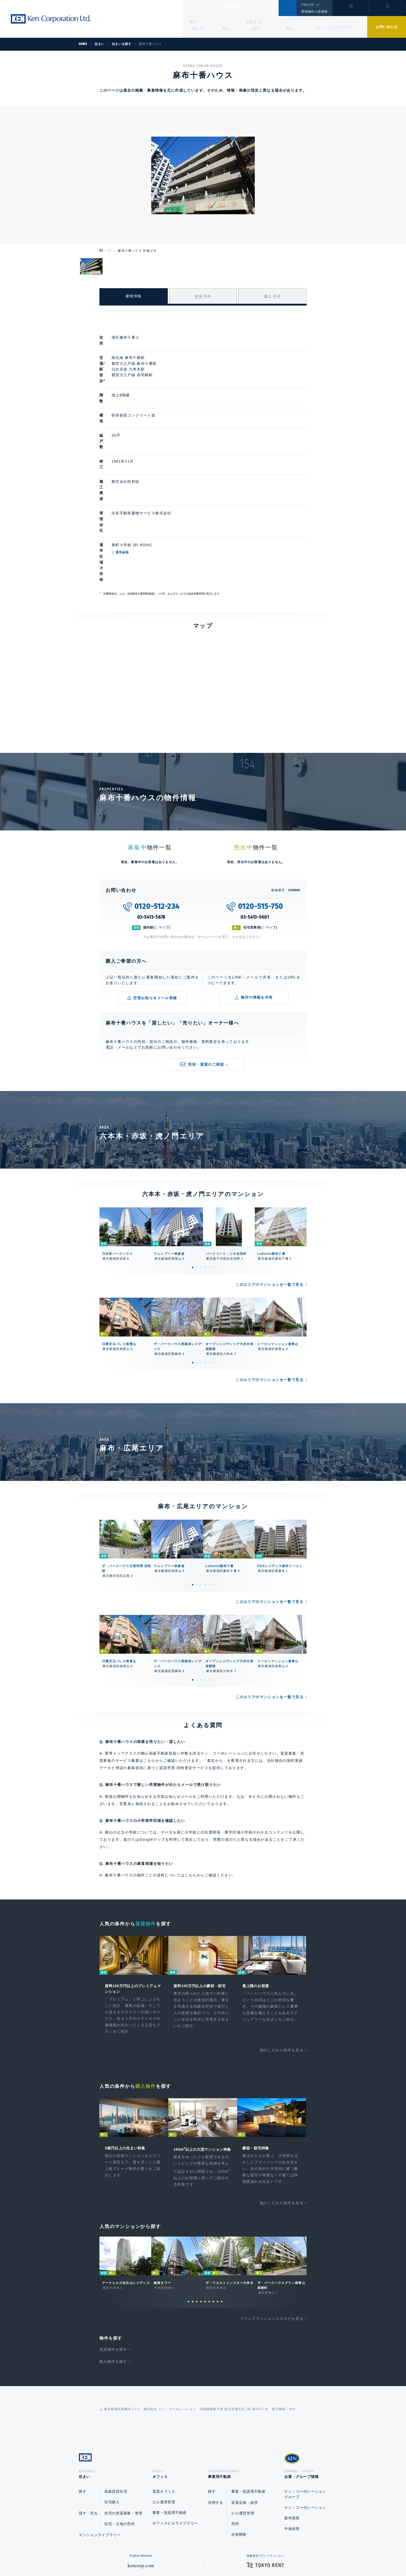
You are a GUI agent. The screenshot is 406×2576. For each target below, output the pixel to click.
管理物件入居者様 (314, 11)
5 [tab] (209, 1164)
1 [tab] (192, 1164)
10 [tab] (221, 2207)
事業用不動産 (241, 8)
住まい (193, 8)
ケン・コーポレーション (305, 2416)
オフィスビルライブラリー (175, 2431)
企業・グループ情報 (276, 8)
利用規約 (231, 2555)
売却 (235, 2432)
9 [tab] (217, 2207)
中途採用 (292, 2437)
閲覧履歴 (350, 11)
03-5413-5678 (151, 814)
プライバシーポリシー (195, 2555)
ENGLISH (307, 4)
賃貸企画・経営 (244, 2411)
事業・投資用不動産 (170, 2421)
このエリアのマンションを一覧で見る (269, 1182)
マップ (164, 825)
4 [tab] (205, 1164)
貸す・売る (88, 2421)
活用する (253, 22)
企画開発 (239, 2442)
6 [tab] (213, 1164)
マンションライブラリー (336, 27)
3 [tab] (201, 1164)
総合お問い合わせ (151, 2555)
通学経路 (146, 477)
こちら (191, 1772)
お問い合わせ (386, 27)
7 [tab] (209, 2207)
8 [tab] (213, 2207)
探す (193, 22)
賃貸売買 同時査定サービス (183, 1665)
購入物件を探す (113, 2268)
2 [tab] (197, 1164)
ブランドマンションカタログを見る (271, 2225)
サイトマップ (259, 2555)
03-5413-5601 (255, 814)
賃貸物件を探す (113, 2255)
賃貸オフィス (164, 2399)
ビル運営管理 (164, 2410)
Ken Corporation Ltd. (50, 19)
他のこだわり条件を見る (281, 1949)
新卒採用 (292, 2426)
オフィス (214, 8)
